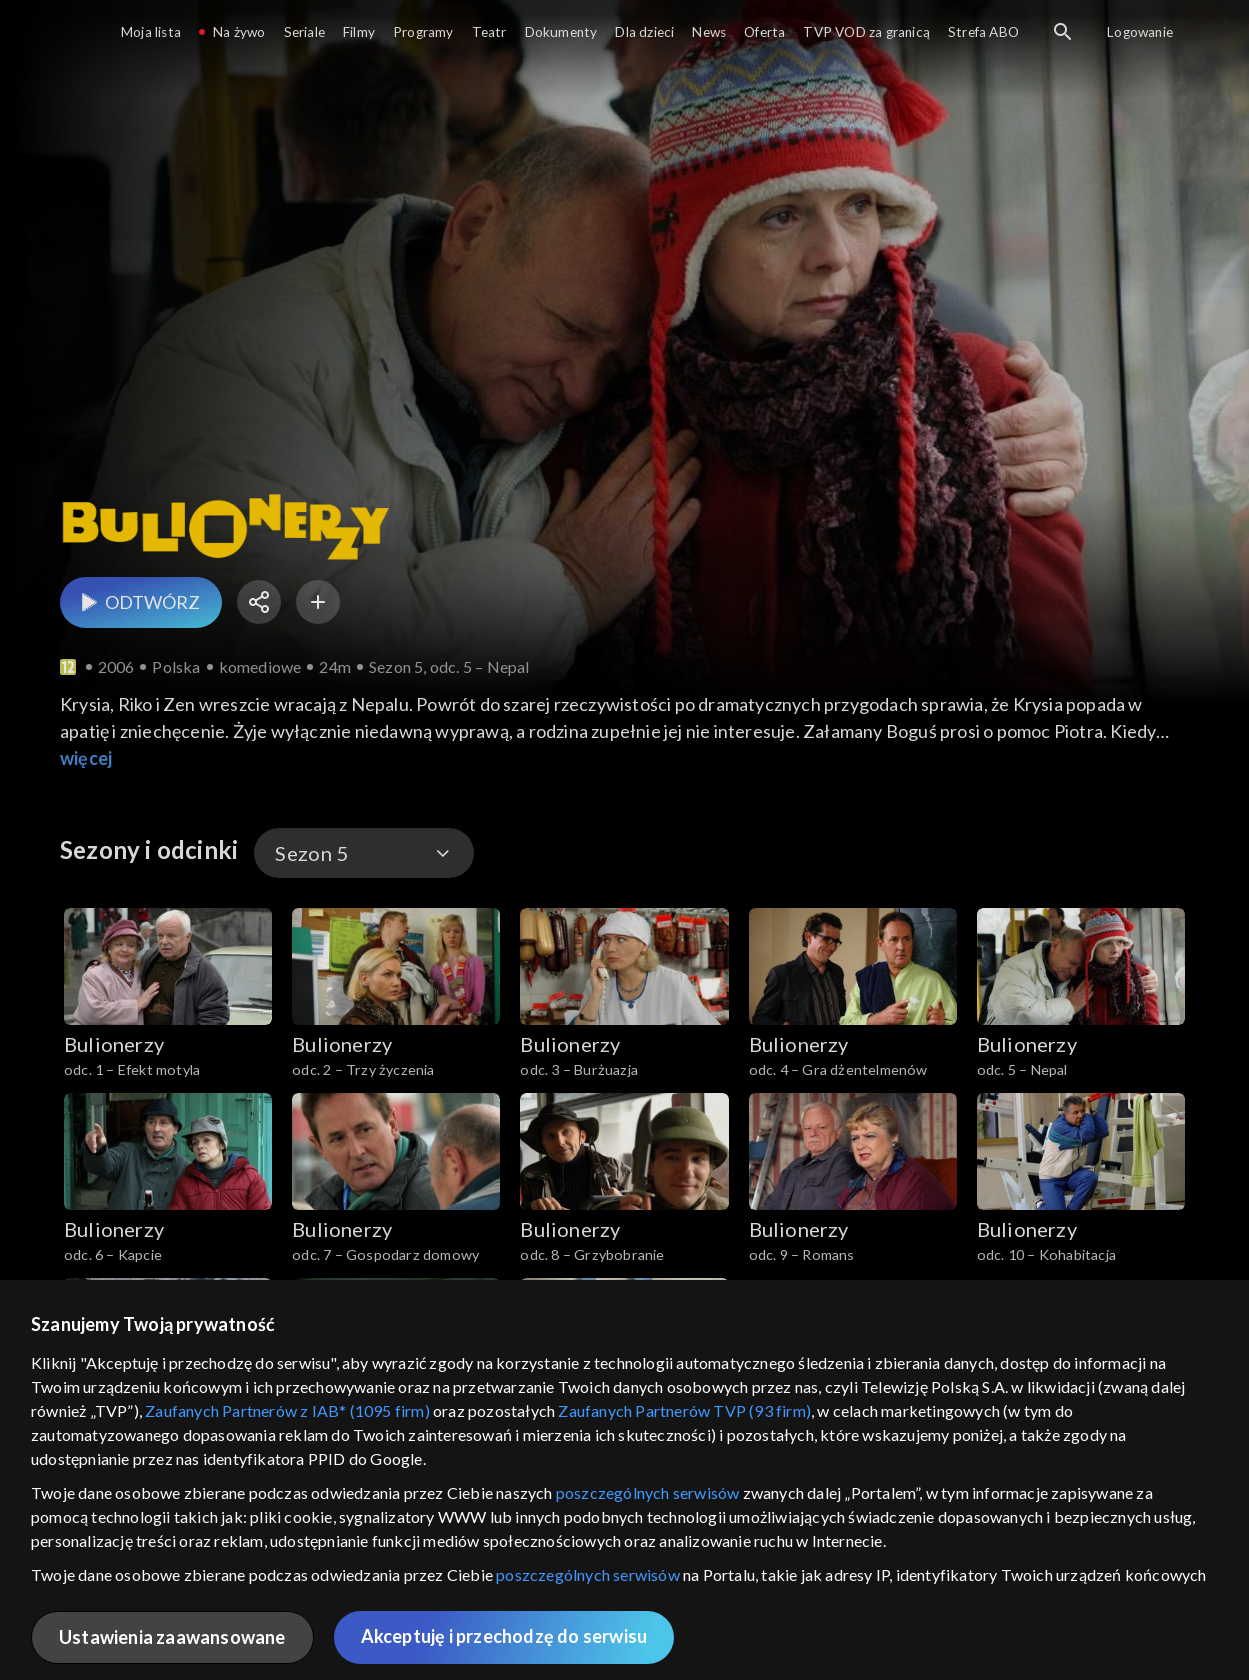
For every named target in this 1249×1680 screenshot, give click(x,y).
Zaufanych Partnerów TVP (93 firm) (684, 1410)
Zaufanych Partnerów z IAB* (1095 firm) (287, 1410)
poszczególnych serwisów (648, 1492)
